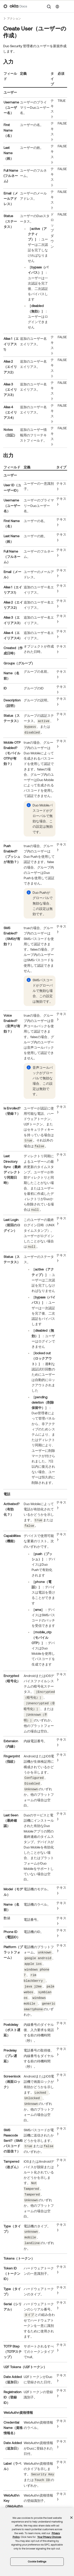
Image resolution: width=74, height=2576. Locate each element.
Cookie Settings (37, 2561)
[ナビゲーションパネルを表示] (69, 6)
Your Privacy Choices (49, 2536)
